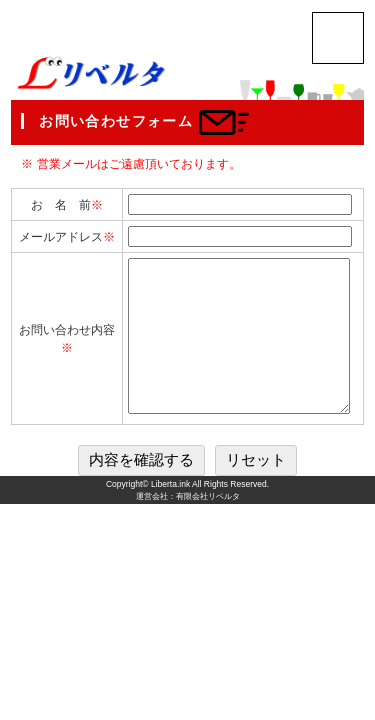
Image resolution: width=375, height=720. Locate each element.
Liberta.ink (170, 514)
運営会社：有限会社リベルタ (188, 526)
